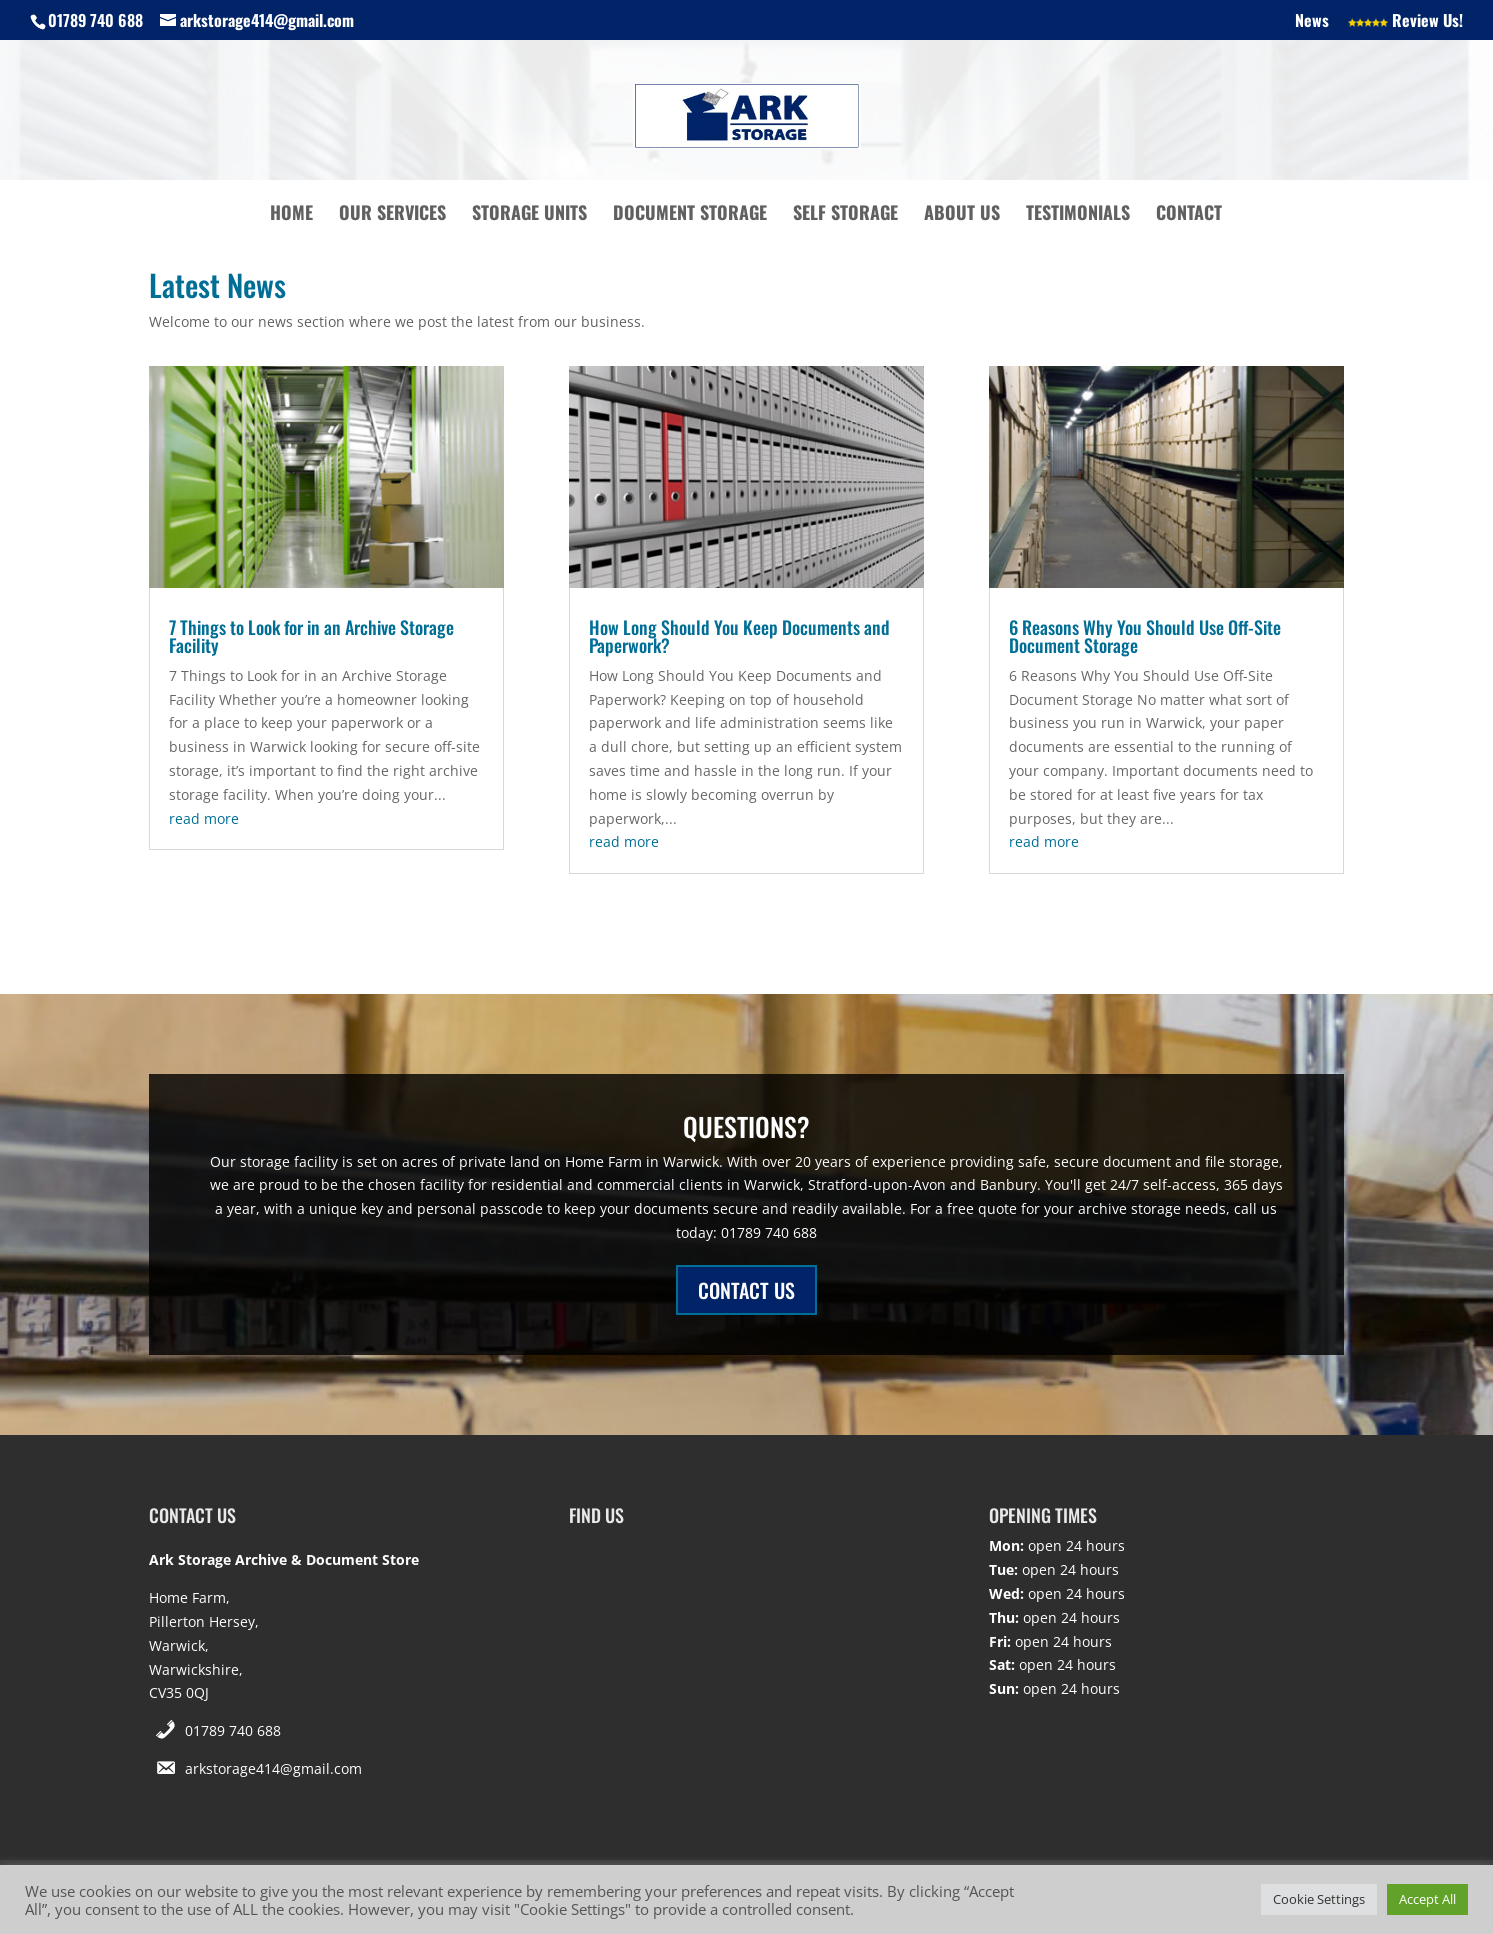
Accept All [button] (1427, 1899)
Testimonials (1078, 215)
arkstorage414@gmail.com (273, 1768)
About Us (962, 215)
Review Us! (1405, 22)
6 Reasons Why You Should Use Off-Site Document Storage (1145, 636)
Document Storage (690, 215)
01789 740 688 (233, 1730)
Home (291, 215)
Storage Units (529, 215)
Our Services (392, 215)
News (1312, 22)
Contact (1189, 215)
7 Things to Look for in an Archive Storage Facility (311, 636)
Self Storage (845, 215)
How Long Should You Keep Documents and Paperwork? (739, 636)
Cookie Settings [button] (1319, 1899)
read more (204, 818)
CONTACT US (746, 1290)
